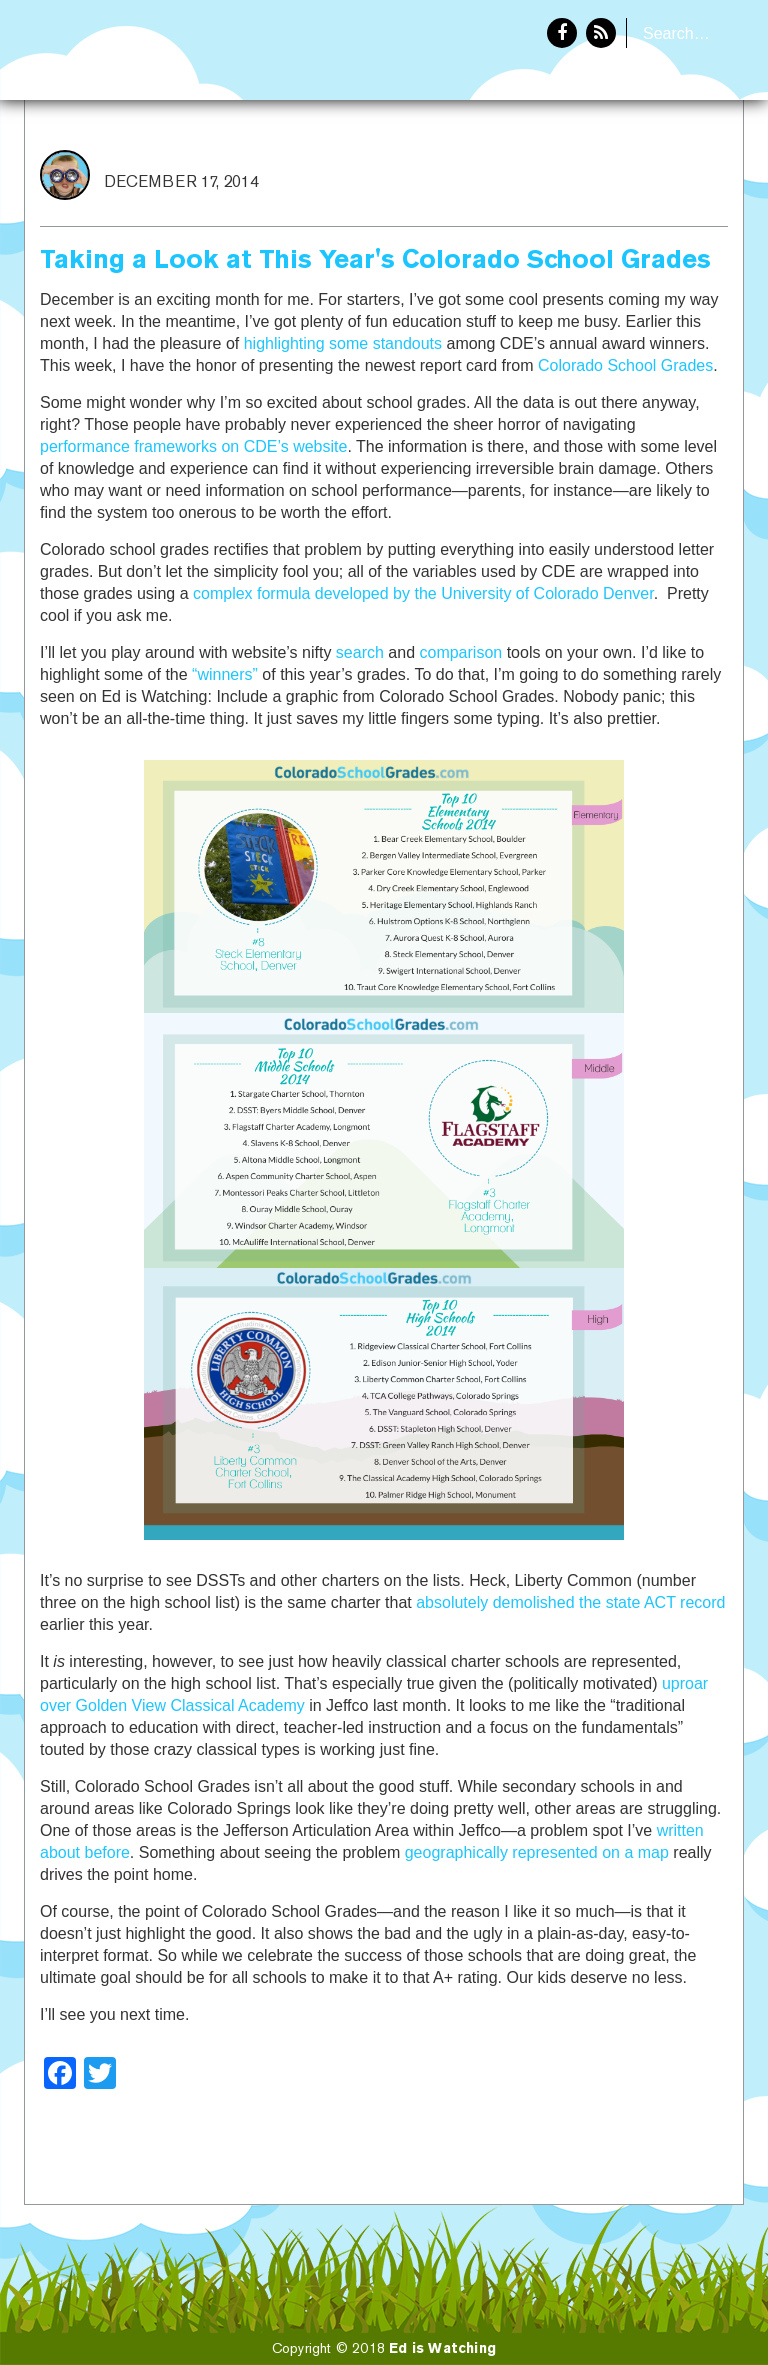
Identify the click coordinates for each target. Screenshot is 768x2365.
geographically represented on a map (537, 1852)
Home (571, 166)
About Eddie (679, 166)
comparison (460, 652)
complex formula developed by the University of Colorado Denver (423, 593)
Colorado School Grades (625, 365)
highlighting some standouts (343, 343)
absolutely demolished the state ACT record (570, 1602)
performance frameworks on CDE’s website (193, 446)
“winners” (225, 674)
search (360, 652)
